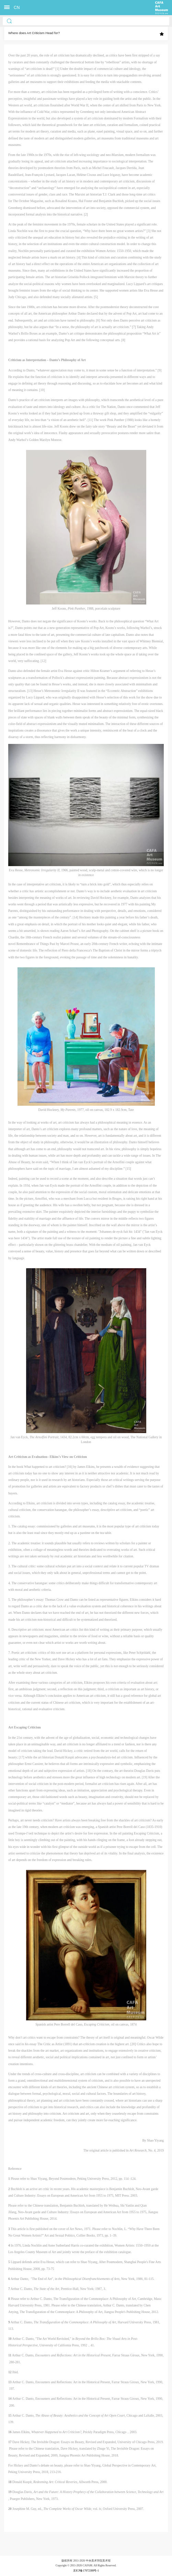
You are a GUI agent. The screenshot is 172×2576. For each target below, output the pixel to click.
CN (17, 7)
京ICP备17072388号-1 (86, 2570)
